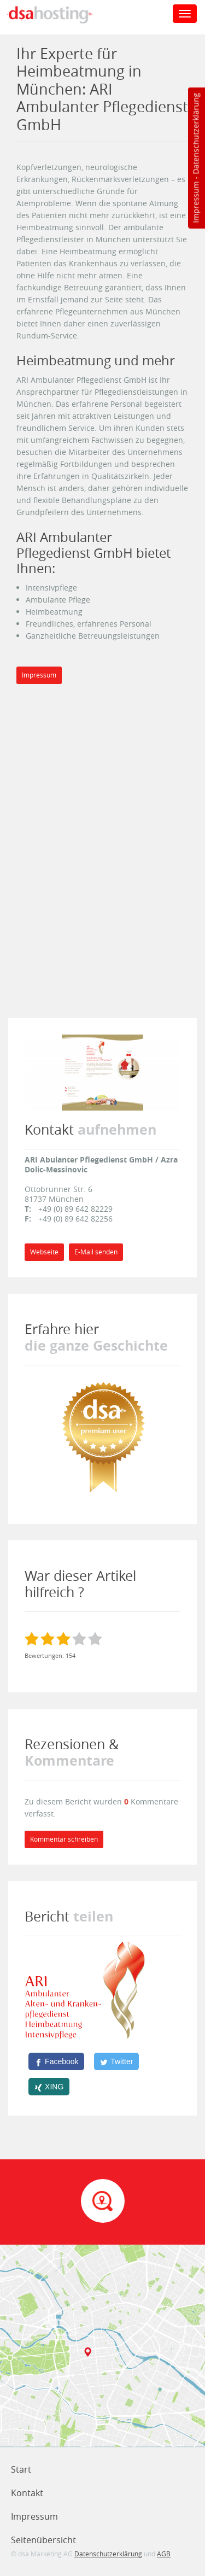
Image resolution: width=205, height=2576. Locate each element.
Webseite (44, 1252)
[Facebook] (56, 2061)
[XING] (48, 2086)
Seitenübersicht (43, 2540)
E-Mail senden (96, 1252)
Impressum (195, 202)
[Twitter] (116, 2061)
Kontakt (27, 2493)
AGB (164, 2553)
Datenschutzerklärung (195, 133)
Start (21, 2469)
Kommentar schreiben (64, 1839)
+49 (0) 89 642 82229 (75, 1209)
